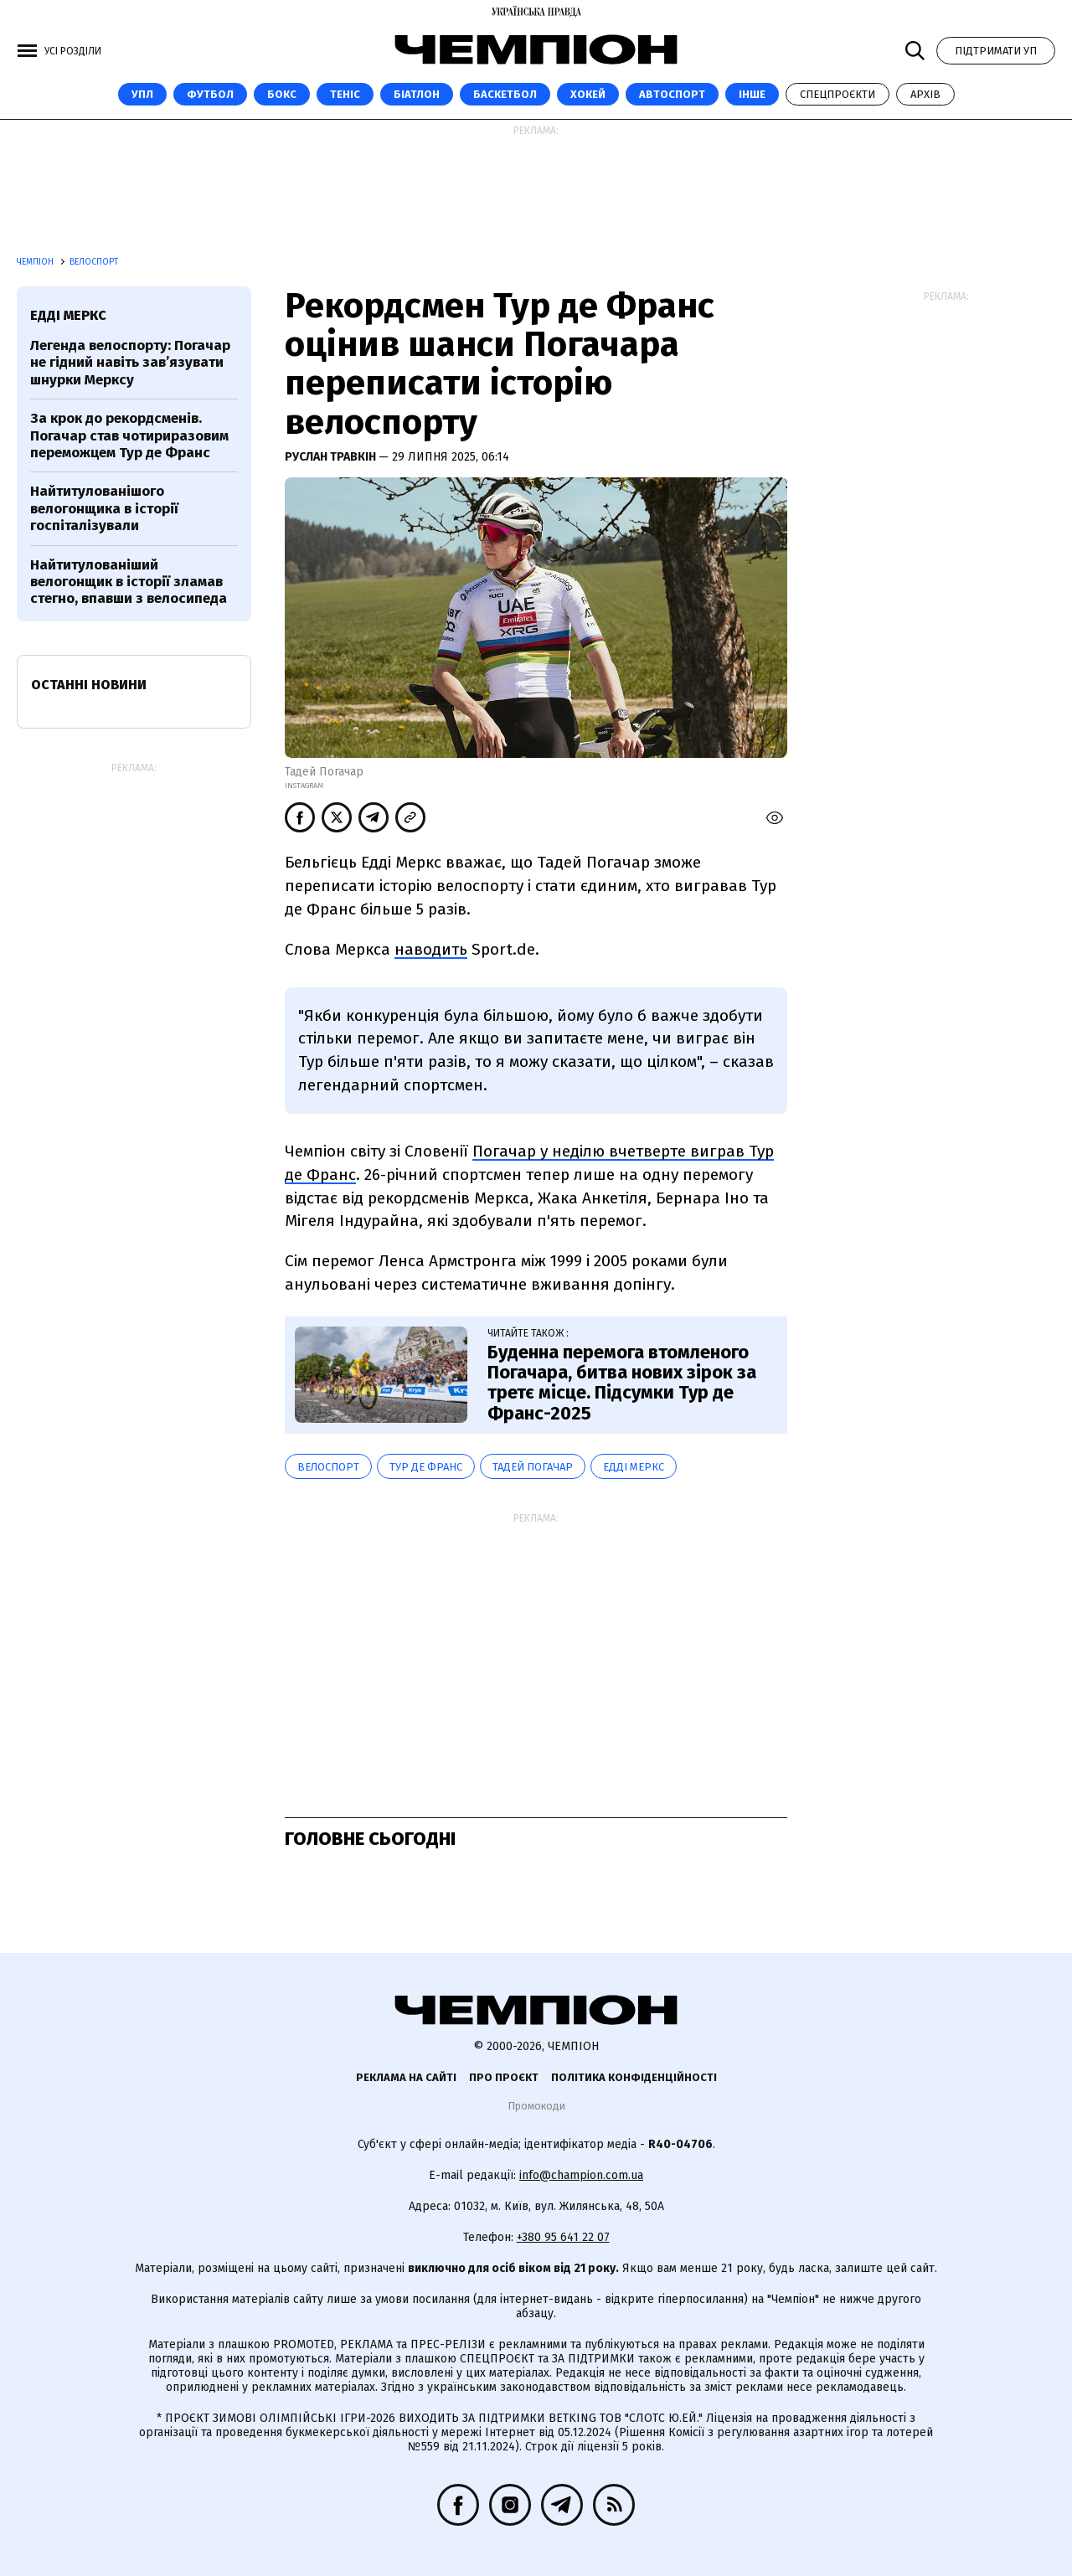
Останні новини (89, 685)
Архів (925, 94)
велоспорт (328, 1467)
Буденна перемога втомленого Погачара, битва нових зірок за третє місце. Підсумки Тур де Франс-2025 (621, 1383)
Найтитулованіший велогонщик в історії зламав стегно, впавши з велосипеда (128, 582)
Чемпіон (36, 262)
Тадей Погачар (532, 1467)
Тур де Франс (425, 1467)
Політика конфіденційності (634, 2077)
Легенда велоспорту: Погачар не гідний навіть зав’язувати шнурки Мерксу (130, 363)
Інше (752, 94)
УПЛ (142, 94)
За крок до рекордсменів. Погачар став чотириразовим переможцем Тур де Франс (129, 435)
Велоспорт (94, 262)
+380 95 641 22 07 (563, 2237)
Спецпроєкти (837, 94)
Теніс (345, 94)
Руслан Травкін (332, 457)
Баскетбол (505, 94)
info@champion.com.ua (581, 2175)
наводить (430, 949)
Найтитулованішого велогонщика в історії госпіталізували (104, 508)
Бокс (281, 94)
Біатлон (417, 94)
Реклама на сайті (406, 2077)
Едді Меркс (633, 1467)
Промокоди (536, 2105)
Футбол (210, 94)
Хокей (588, 94)
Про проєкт (504, 2077)
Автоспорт (672, 94)
